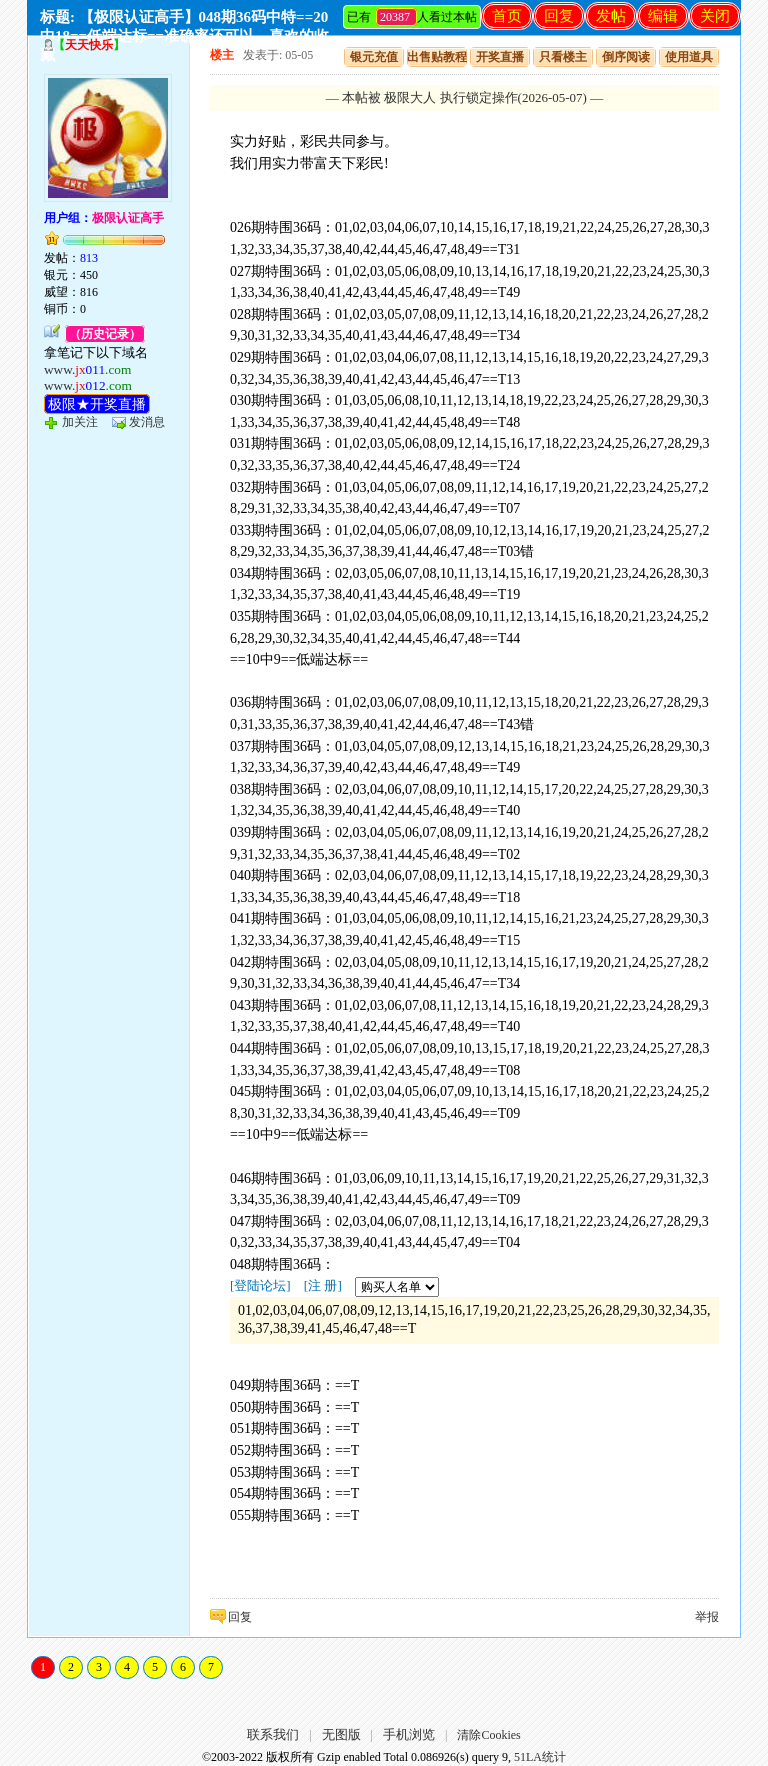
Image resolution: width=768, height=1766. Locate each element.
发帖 (611, 16)
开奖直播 (500, 57)
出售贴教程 (437, 57)
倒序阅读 (626, 57)
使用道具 (689, 57)
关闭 (715, 16)
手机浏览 (409, 1734)
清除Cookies (488, 1735)
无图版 (341, 1734)
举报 (707, 1617)
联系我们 (273, 1734)
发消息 (147, 422)
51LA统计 (540, 1757)
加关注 (80, 422)
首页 (507, 16)
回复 (559, 16)
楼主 (222, 55)
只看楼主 (563, 57)
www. (88, 369)
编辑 (663, 16)
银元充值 (374, 57)
